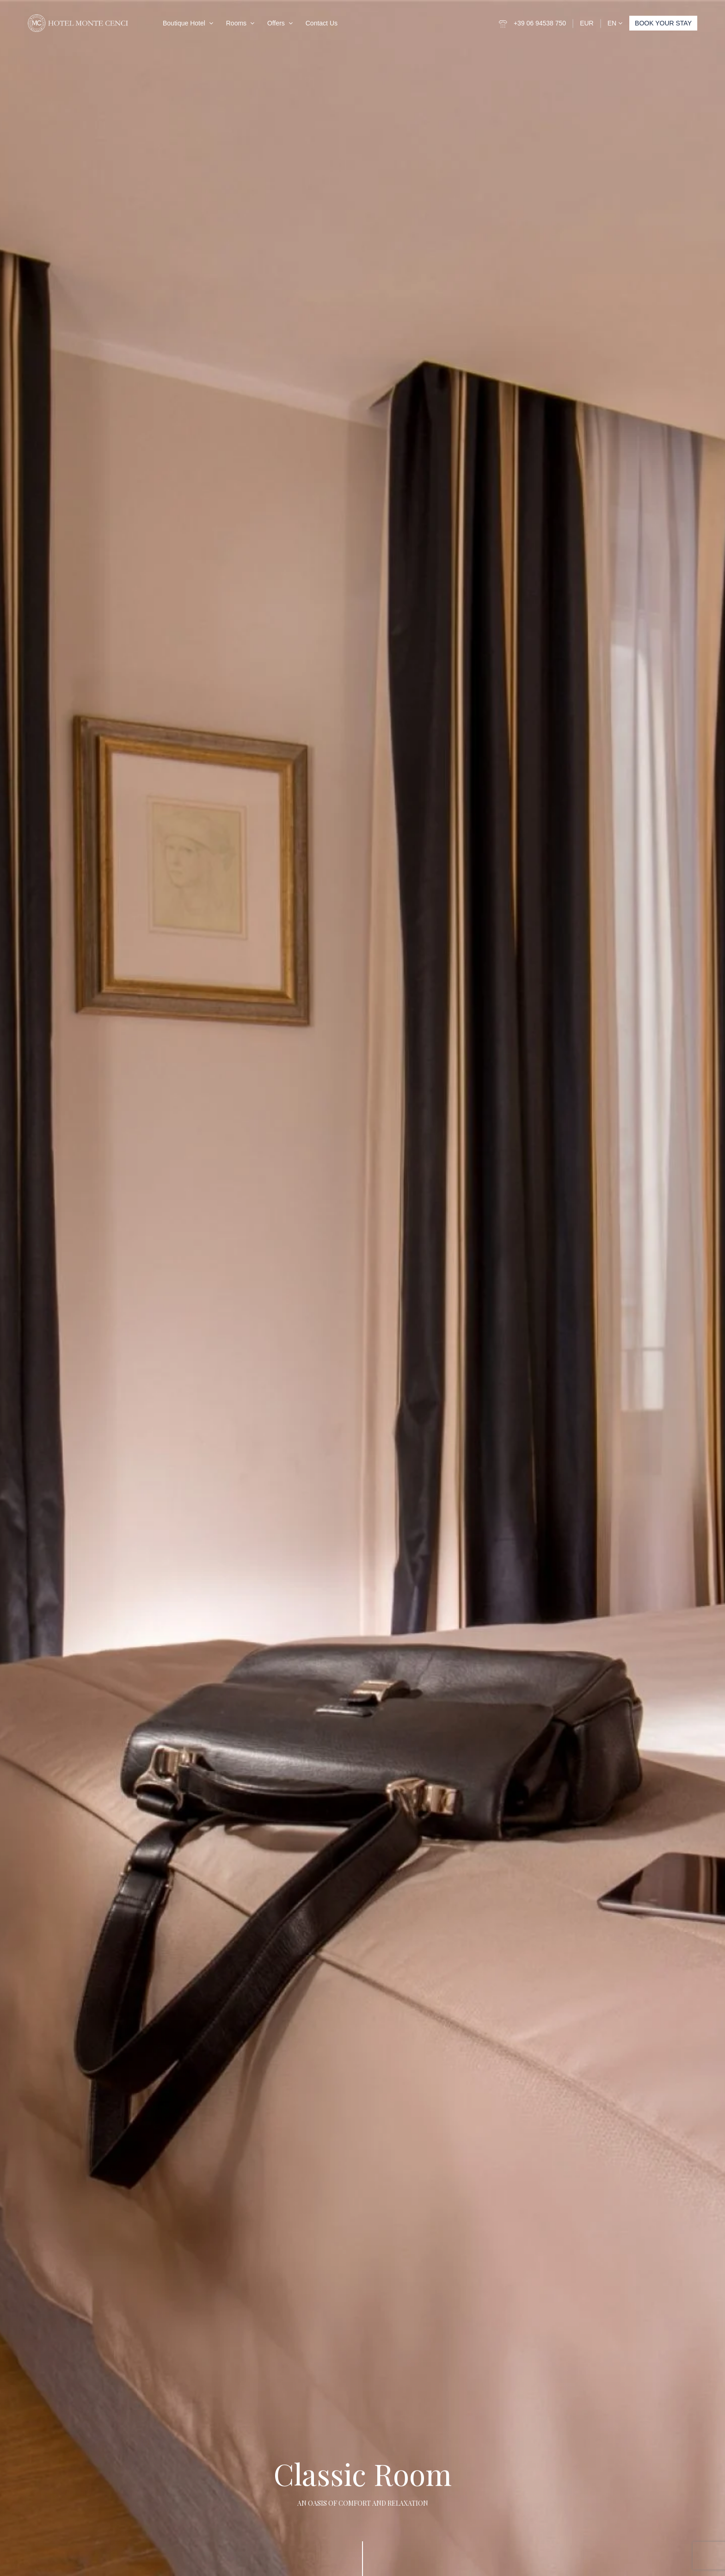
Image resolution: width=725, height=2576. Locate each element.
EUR (587, 23)
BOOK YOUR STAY (663, 23)
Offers (276, 23)
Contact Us (322, 23)
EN (615, 23)
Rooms (236, 23)
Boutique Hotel (184, 23)
